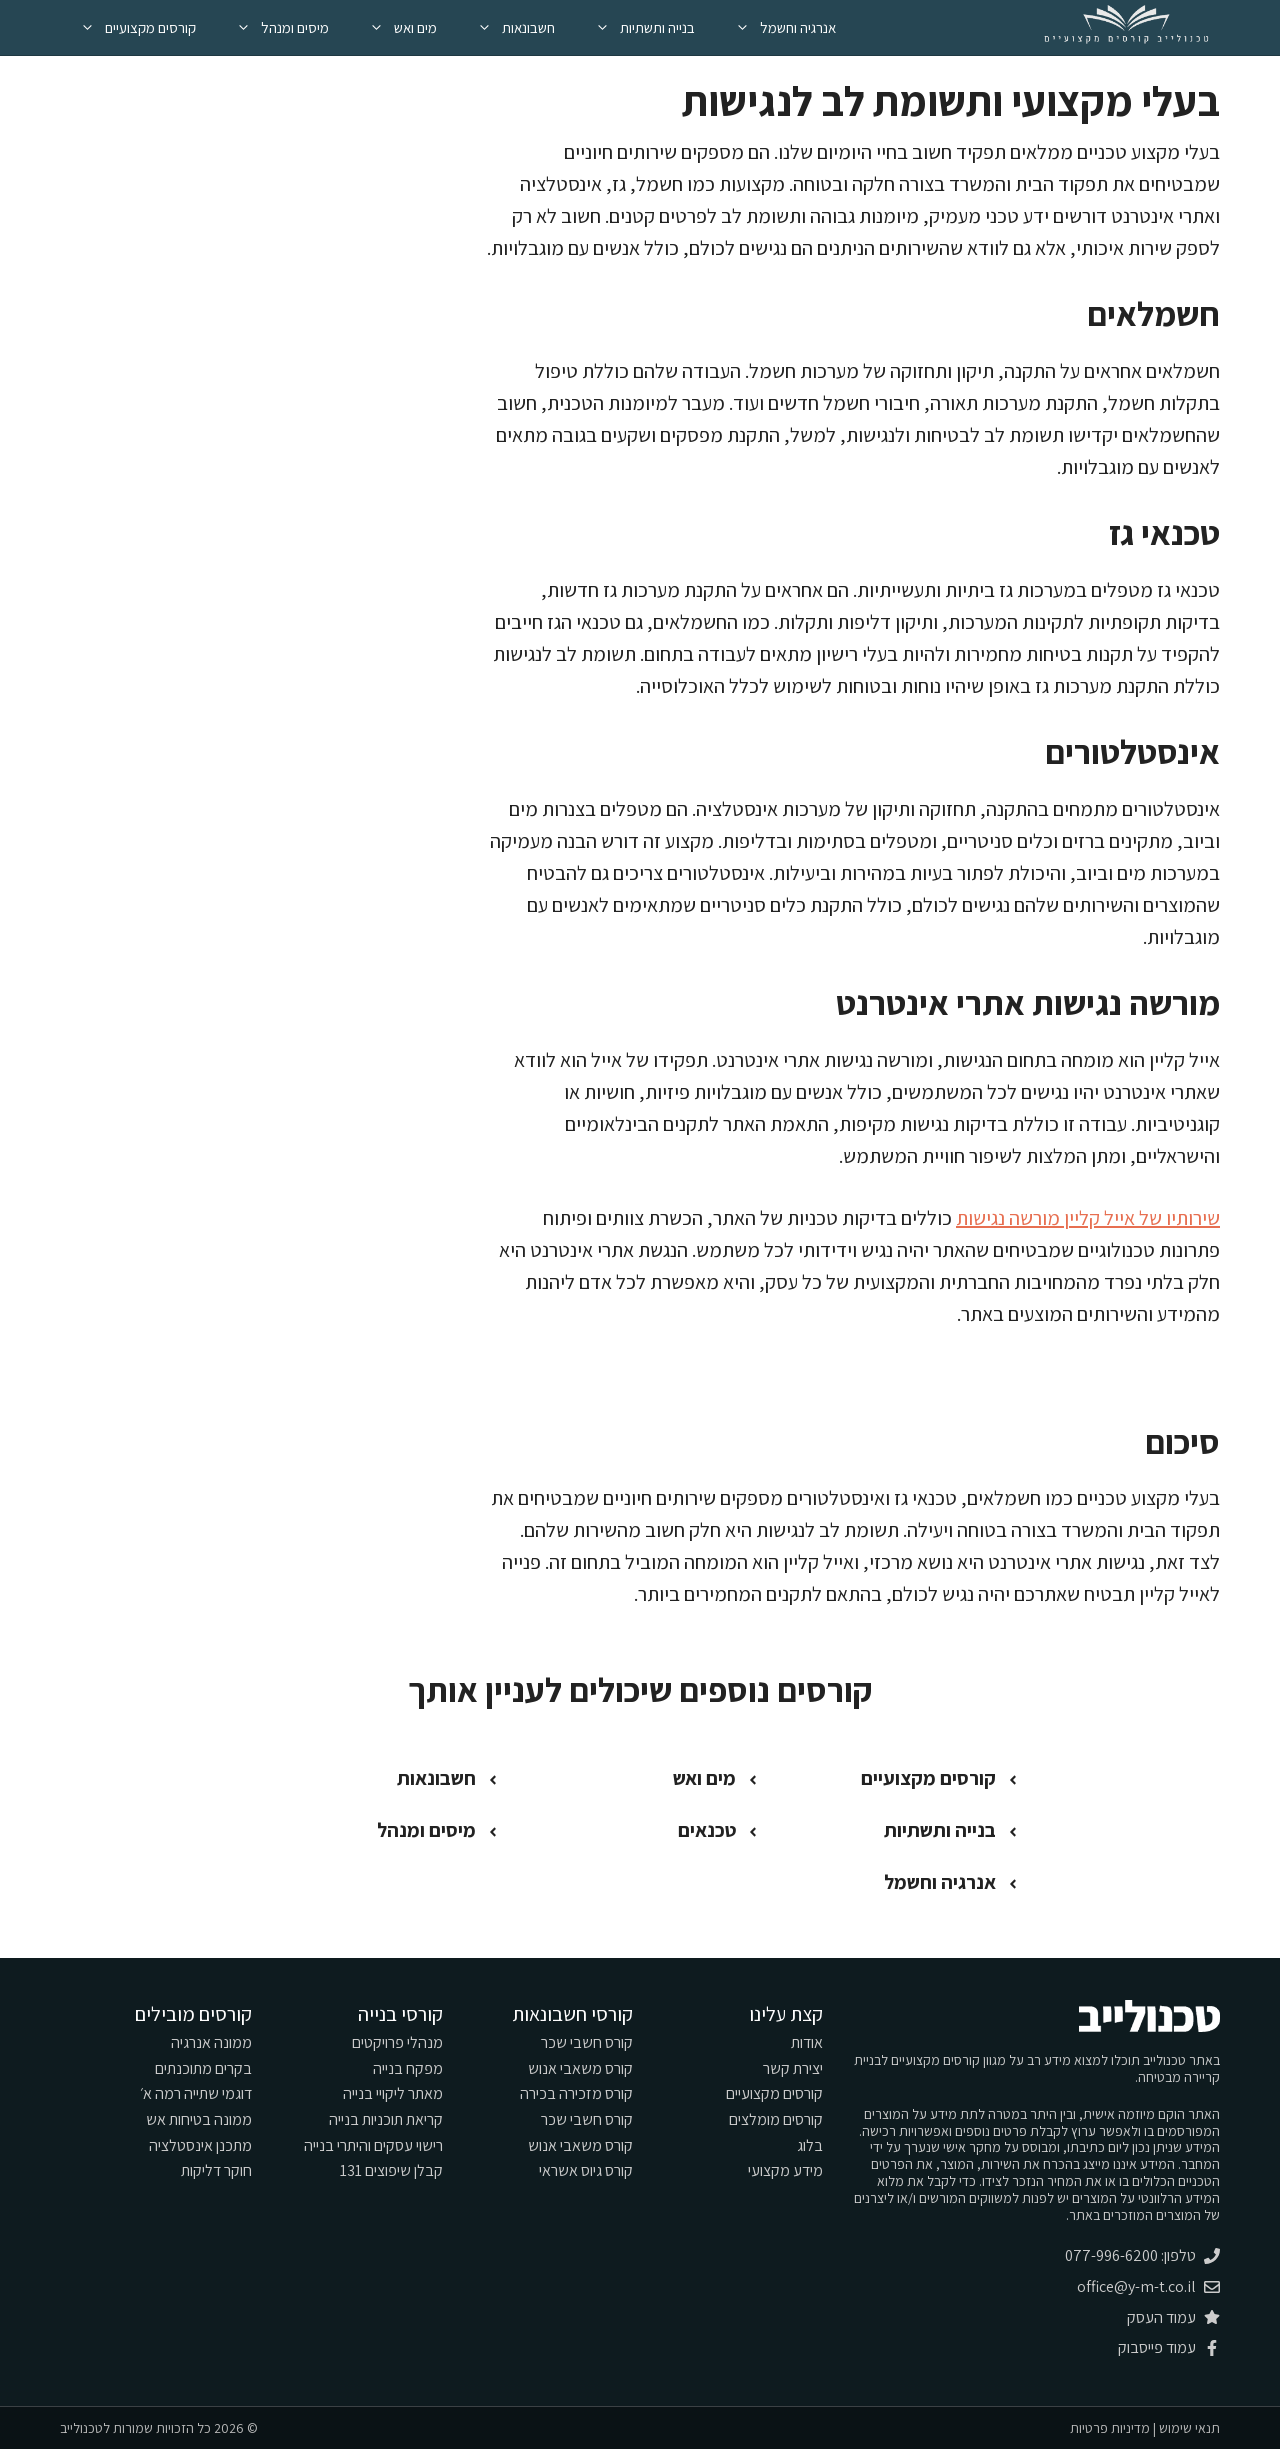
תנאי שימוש (1189, 2428)
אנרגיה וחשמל (775, 27)
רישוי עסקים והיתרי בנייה (373, 2145)
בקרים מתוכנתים (203, 2068)
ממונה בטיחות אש (199, 2119)
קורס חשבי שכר (587, 2042)
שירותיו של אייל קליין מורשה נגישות (1088, 1218)
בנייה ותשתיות (635, 27)
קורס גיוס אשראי (586, 2170)
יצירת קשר (793, 2068)
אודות (807, 2042)
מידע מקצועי (785, 2170)
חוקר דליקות (216, 2170)
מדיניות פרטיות (1110, 2428)
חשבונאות (506, 27)
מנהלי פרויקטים (397, 2042)
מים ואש (393, 27)
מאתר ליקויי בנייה (393, 2093)
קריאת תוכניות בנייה (386, 2119)
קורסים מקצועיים (128, 27)
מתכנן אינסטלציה (200, 2145)
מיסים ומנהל (272, 27)
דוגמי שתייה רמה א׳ (196, 2093)
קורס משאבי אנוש (580, 2068)
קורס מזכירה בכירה (576, 2093)
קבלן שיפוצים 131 (391, 2170)
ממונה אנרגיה (211, 2042)
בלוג (810, 2145)
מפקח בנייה (408, 2068)
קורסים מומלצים (776, 2119)
